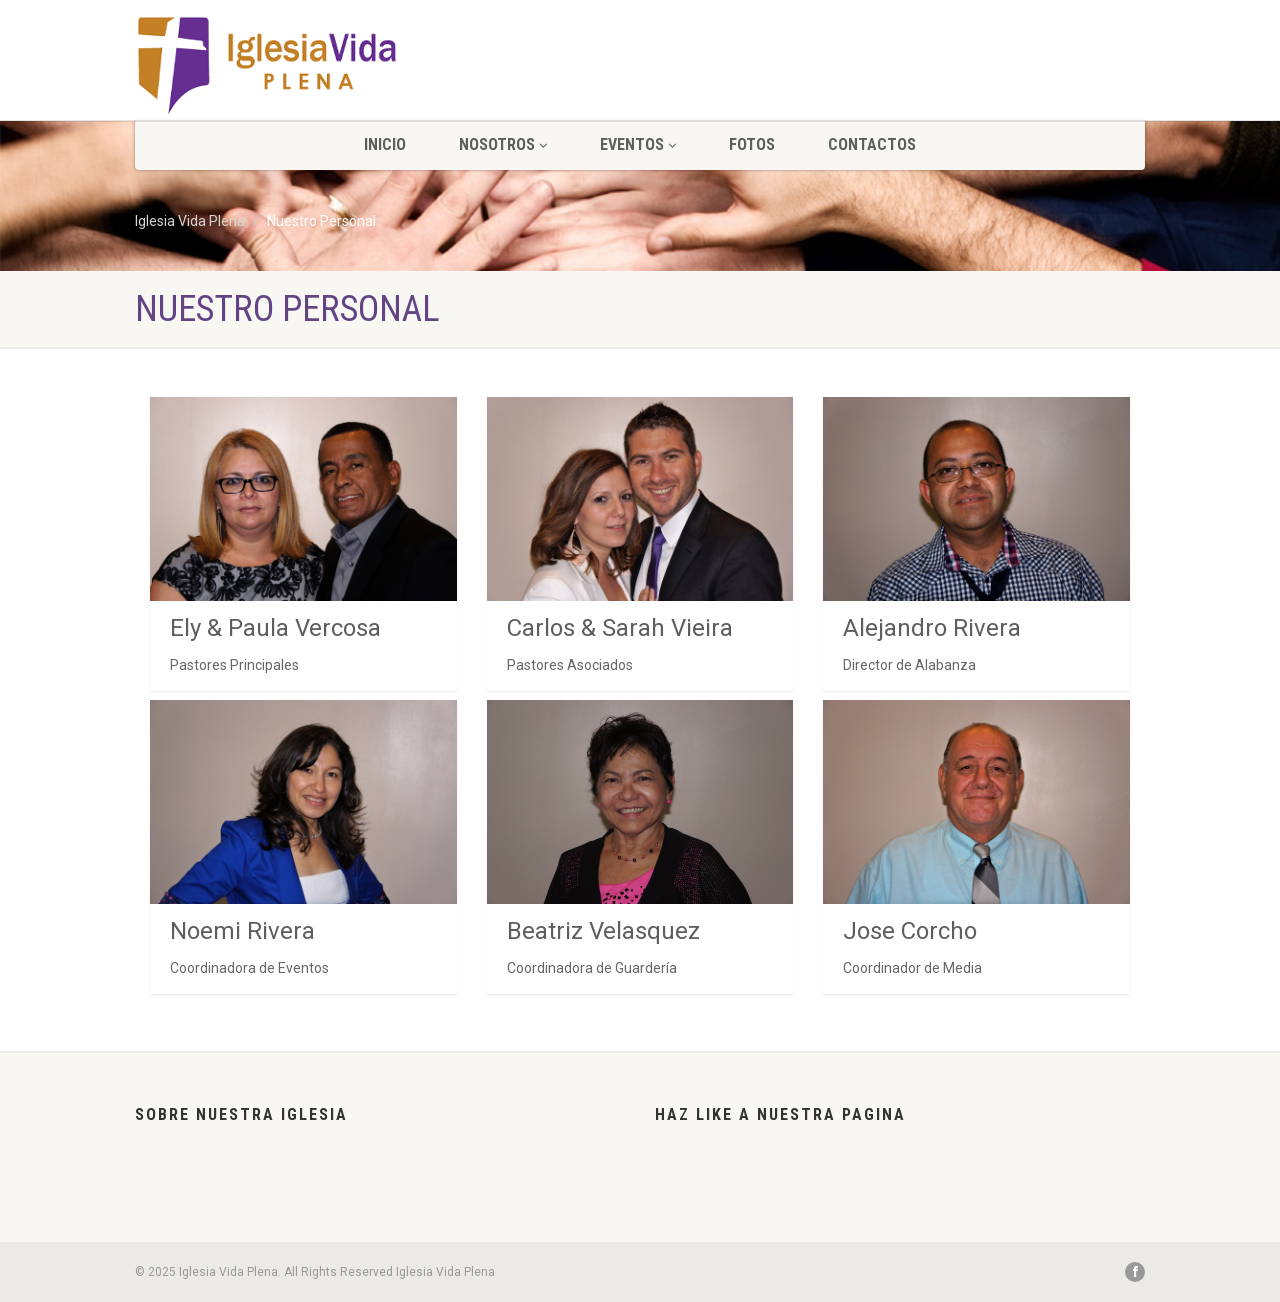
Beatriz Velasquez (603, 931)
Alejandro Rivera (932, 628)
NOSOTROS (503, 144)
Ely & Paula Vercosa (275, 628)
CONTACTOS (872, 144)
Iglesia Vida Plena (190, 221)
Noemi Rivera (242, 931)
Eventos (638, 144)
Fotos (752, 144)
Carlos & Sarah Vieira (620, 628)
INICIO (385, 144)
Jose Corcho (910, 931)
